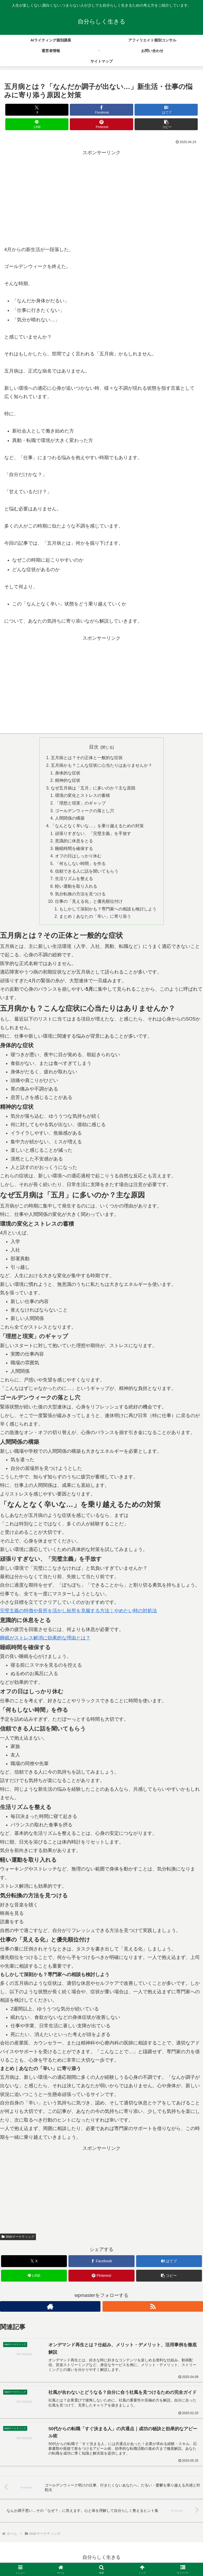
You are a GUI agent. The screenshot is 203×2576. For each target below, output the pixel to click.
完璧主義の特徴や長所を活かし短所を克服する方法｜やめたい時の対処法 (78, 1613)
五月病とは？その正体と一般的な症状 (87, 757)
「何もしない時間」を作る (80, 865)
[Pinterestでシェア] (101, 124)
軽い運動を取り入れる (76, 888)
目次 (94, 747)
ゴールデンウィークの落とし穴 (84, 812)
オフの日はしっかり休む (78, 857)
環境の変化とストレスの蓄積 (82, 796)
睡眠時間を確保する (74, 850)
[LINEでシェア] (36, 124)
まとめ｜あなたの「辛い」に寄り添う (95, 919)
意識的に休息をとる (74, 842)
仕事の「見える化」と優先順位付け (89, 904)
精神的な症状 (67, 781)
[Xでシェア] (36, 110)
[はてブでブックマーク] (166, 110)
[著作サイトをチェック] (50, 2309)
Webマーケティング (18, 2240)
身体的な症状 (67, 773)
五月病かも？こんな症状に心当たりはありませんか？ (101, 765)
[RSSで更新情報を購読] (153, 2309)
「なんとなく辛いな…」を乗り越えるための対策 (97, 827)
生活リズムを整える (74, 881)
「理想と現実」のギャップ (80, 804)
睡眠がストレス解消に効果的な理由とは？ (45, 1641)
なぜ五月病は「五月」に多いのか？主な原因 (93, 788)
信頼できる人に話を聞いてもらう (86, 873)
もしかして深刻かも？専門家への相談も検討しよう (107, 912)
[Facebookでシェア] (101, 110)
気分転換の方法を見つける (80, 896)
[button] (166, 124)
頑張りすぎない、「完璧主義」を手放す (93, 835)
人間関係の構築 (70, 819)
